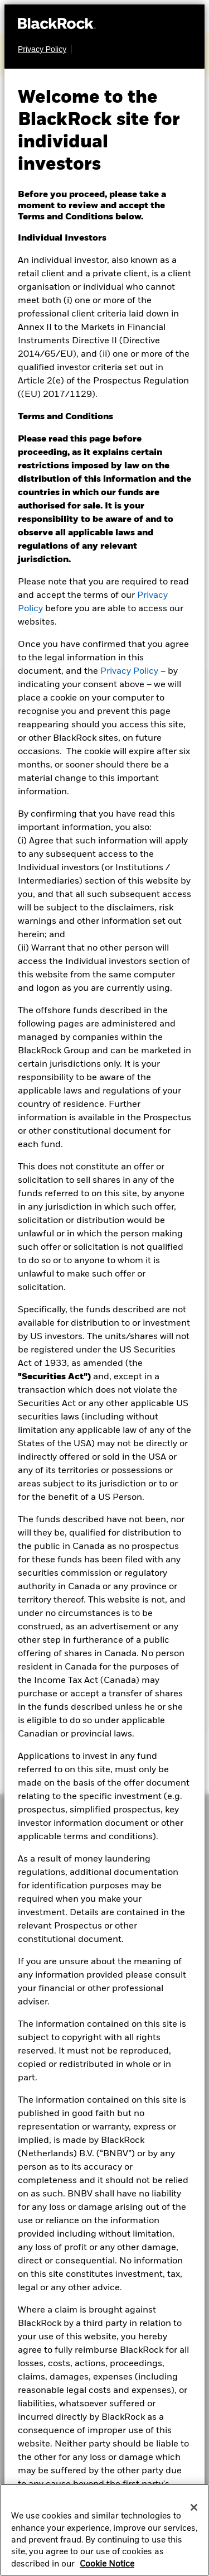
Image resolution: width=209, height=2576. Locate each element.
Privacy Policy (129, 671)
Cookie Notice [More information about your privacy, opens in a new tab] (107, 2569)
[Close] (194, 2512)
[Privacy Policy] (44, 49)
